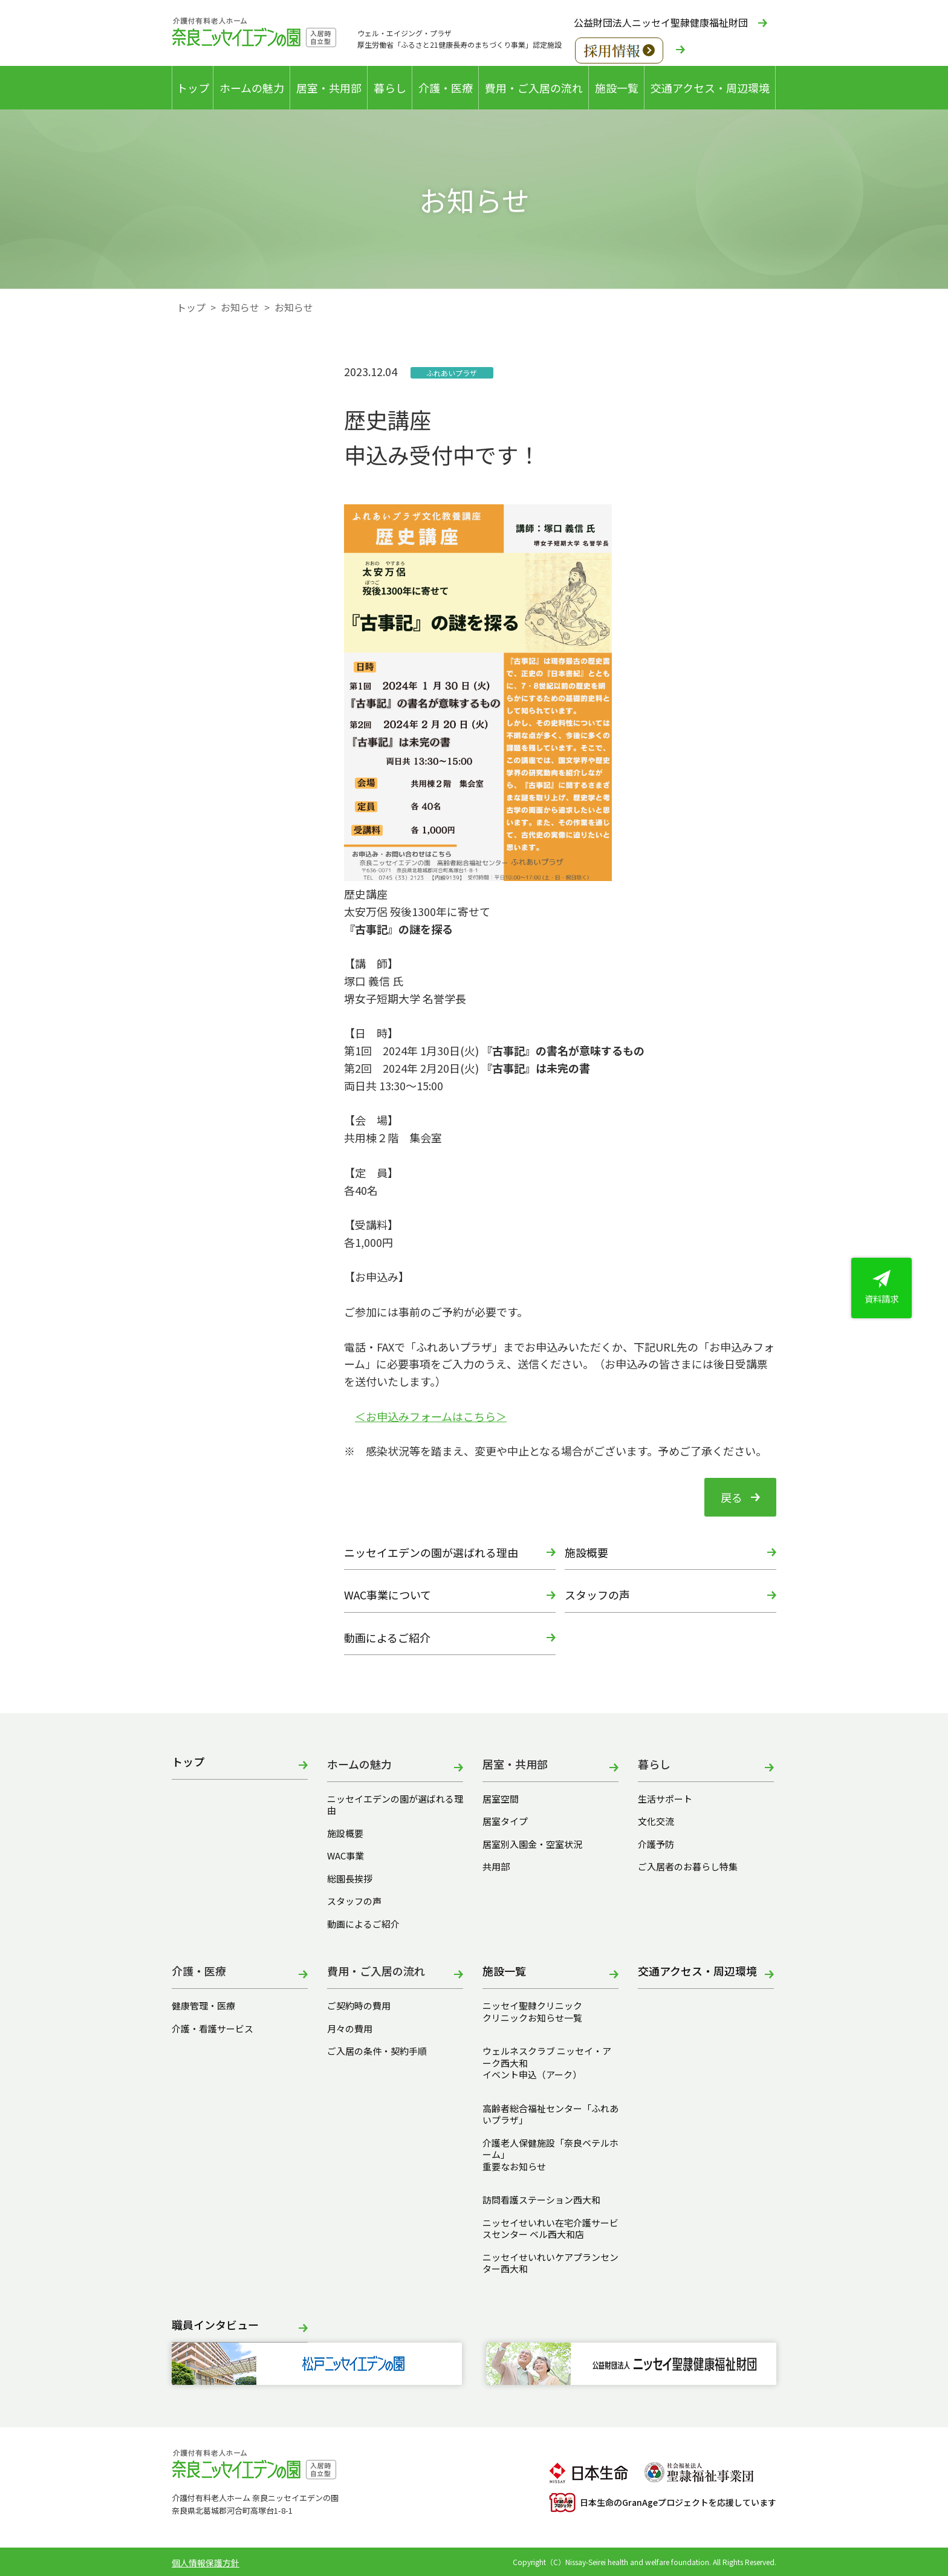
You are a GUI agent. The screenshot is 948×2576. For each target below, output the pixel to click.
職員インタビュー (215, 2325)
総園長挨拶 (349, 1879)
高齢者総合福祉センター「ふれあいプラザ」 (550, 2114)
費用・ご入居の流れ (534, 88)
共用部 (496, 1867)
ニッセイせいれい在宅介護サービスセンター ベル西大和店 (550, 2228)
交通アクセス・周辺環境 (710, 88)
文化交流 (656, 1821)
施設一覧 (616, 88)
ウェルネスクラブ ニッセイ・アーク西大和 (546, 2057)
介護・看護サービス (212, 2029)
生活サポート (665, 1799)
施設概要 (586, 1552)
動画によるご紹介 (387, 1637)
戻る (731, 1497)
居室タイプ (505, 1821)
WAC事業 (345, 1856)
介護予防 (656, 1844)
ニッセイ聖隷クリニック (532, 2006)
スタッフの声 (597, 1594)
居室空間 (500, 1799)
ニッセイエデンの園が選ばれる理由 (431, 1552)
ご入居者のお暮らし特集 (688, 1867)
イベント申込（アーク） (532, 2075)
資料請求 (881, 1287)
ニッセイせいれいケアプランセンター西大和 (550, 2263)
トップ (193, 88)
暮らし (390, 88)
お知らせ (240, 307)
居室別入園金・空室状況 (532, 1844)
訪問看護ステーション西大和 (541, 2200)
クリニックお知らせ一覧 (532, 2018)
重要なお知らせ (514, 2167)
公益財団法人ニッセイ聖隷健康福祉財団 (661, 22)
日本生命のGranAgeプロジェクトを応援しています (662, 2503)
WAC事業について (387, 1594)
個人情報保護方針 (205, 2563)
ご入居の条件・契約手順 (377, 2051)
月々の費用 (349, 2029)
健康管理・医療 (203, 2006)
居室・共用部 (329, 88)
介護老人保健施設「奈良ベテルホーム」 (550, 2149)
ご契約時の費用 (363, 2006)
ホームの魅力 (251, 88)
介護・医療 (445, 88)
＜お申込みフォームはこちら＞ (431, 1416)
